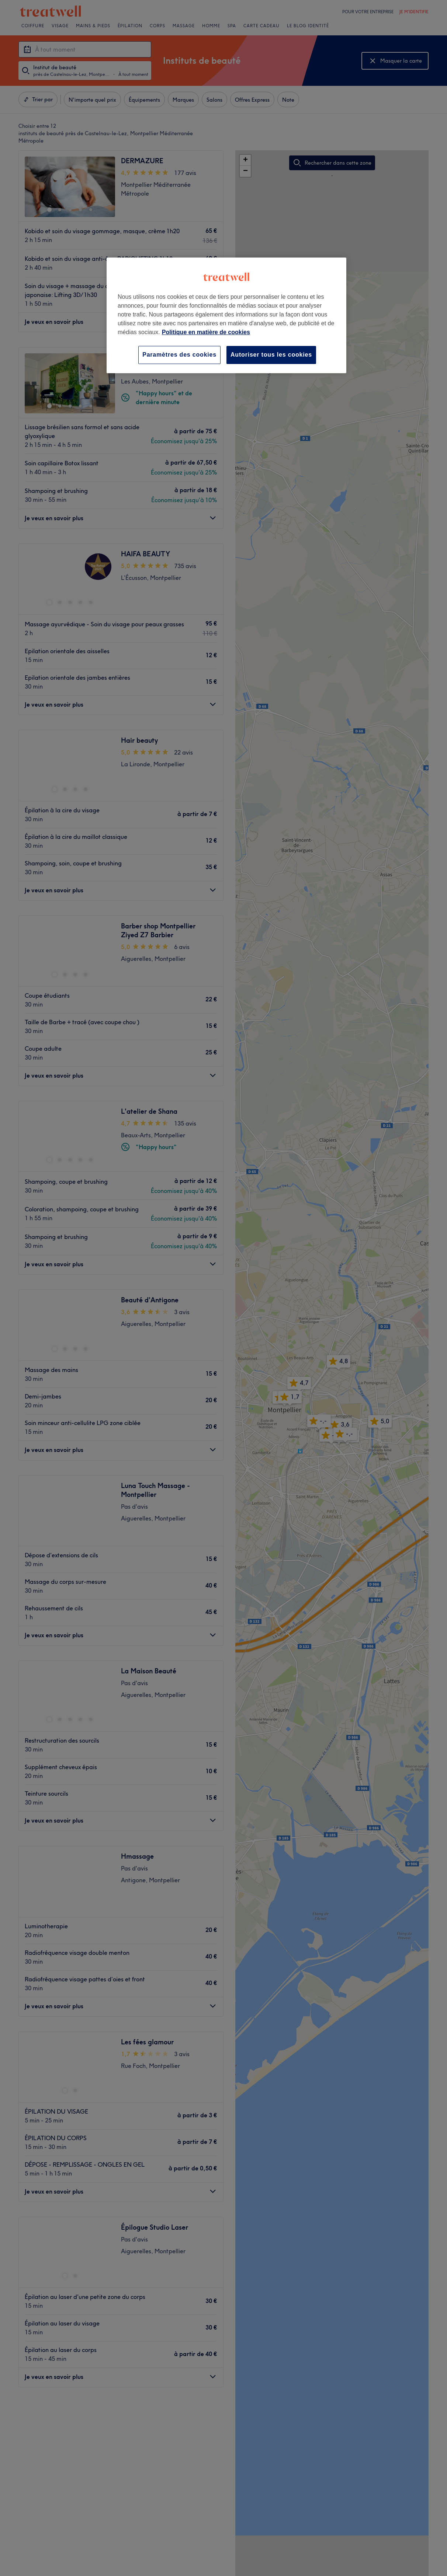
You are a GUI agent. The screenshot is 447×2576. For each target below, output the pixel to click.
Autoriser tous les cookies (271, 354)
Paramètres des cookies (179, 354)
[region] (226, 315)
